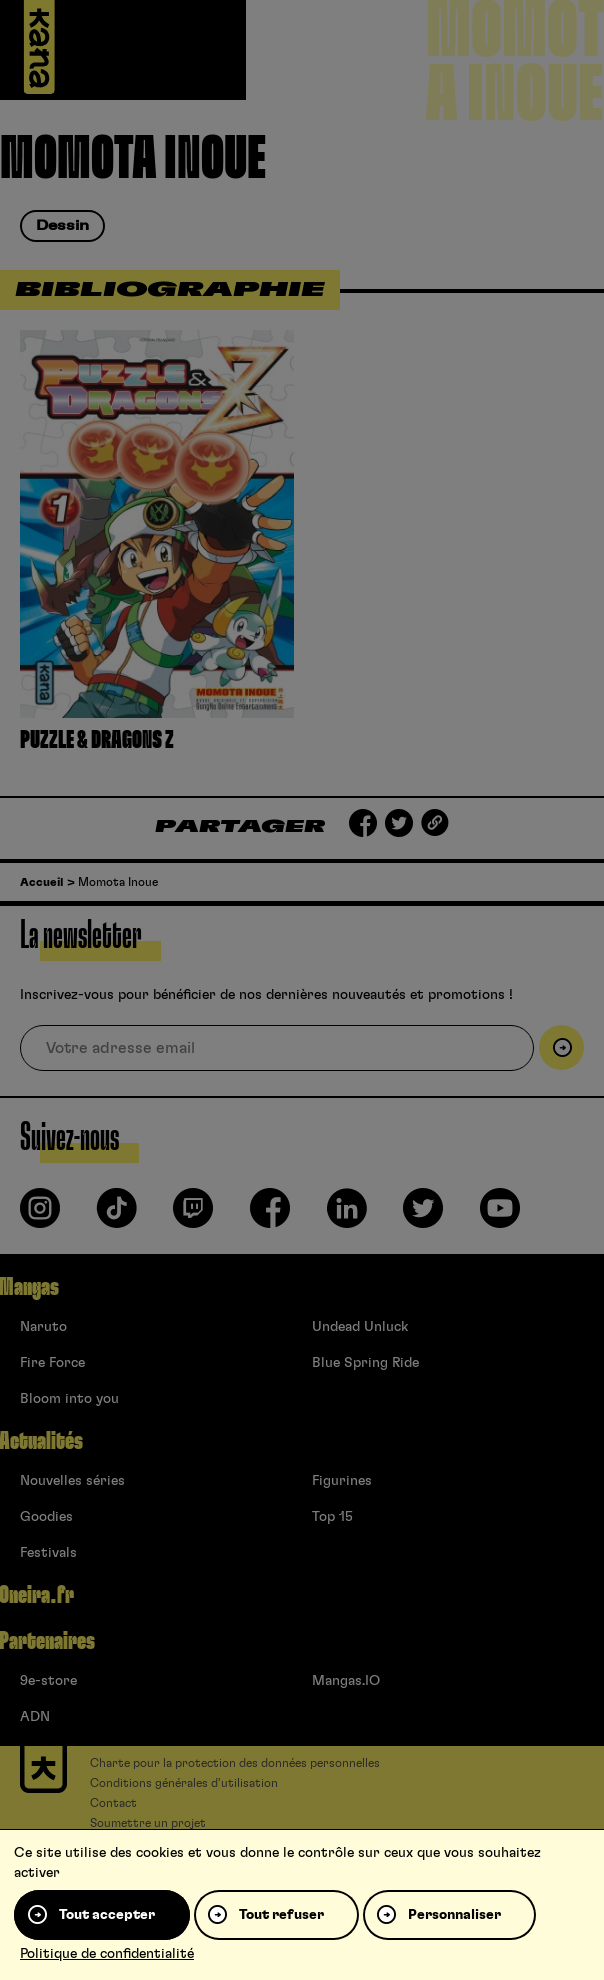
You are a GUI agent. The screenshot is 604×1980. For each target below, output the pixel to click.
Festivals (48, 1553)
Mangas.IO (346, 1681)
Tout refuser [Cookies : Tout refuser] (281, 1915)
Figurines (342, 1481)
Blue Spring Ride (365, 1363)
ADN (35, 1717)
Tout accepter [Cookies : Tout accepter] (107, 1915)
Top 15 (332, 1517)
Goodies (46, 1517)
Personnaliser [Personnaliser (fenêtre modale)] (454, 1915)
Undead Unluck (360, 1327)
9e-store (48, 1681)
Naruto (43, 1327)
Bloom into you (69, 1399)
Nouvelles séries (72, 1481)
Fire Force (52, 1363)
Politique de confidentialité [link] (107, 1954)
